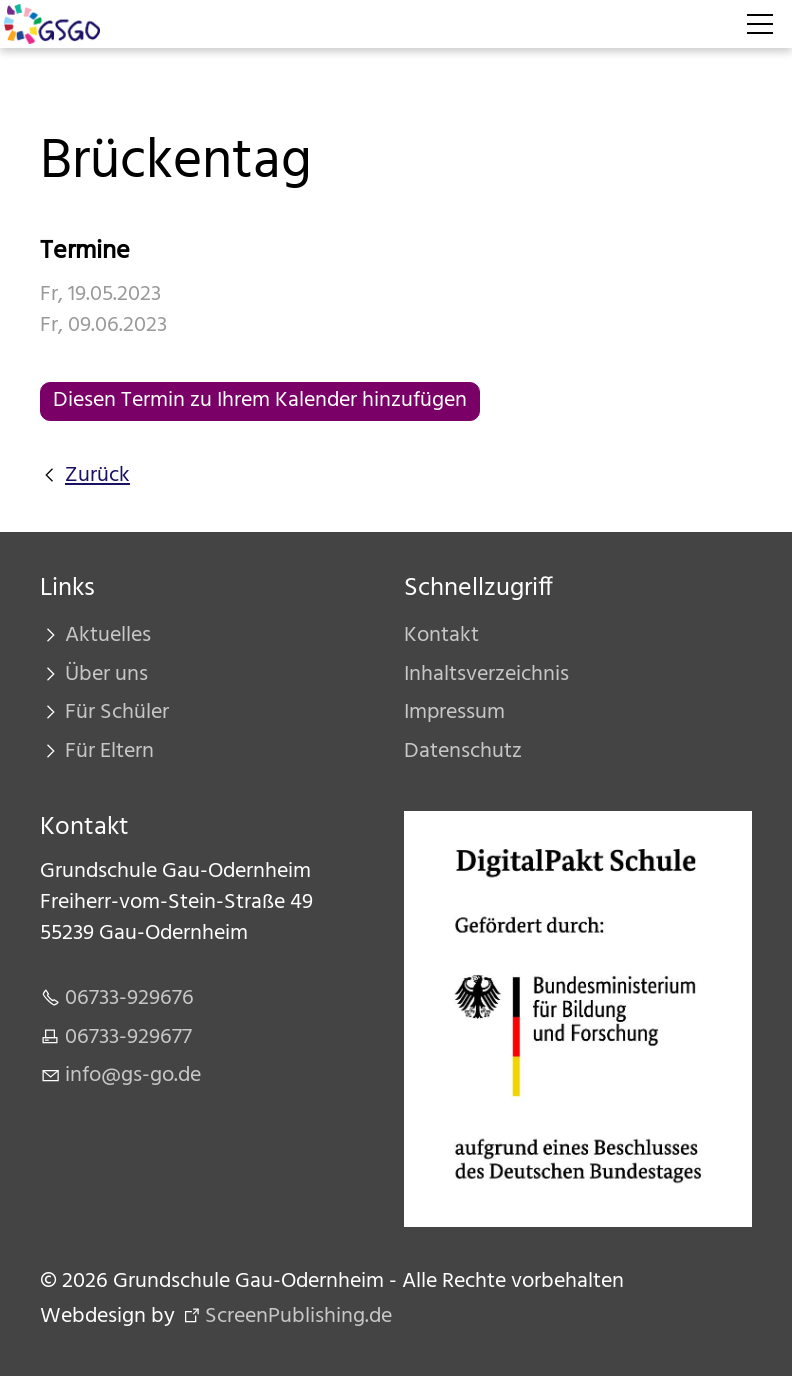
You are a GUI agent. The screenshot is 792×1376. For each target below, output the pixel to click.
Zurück (97, 476)
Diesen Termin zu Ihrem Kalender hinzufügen (260, 400)
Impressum (454, 712)
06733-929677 (128, 1037)
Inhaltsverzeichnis (486, 674)
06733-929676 (129, 998)
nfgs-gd (133, 1075)
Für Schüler (117, 712)
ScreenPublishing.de (298, 1316)
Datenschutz (463, 751)
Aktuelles (108, 635)
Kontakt (441, 635)
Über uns (106, 674)
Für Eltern (109, 751)
